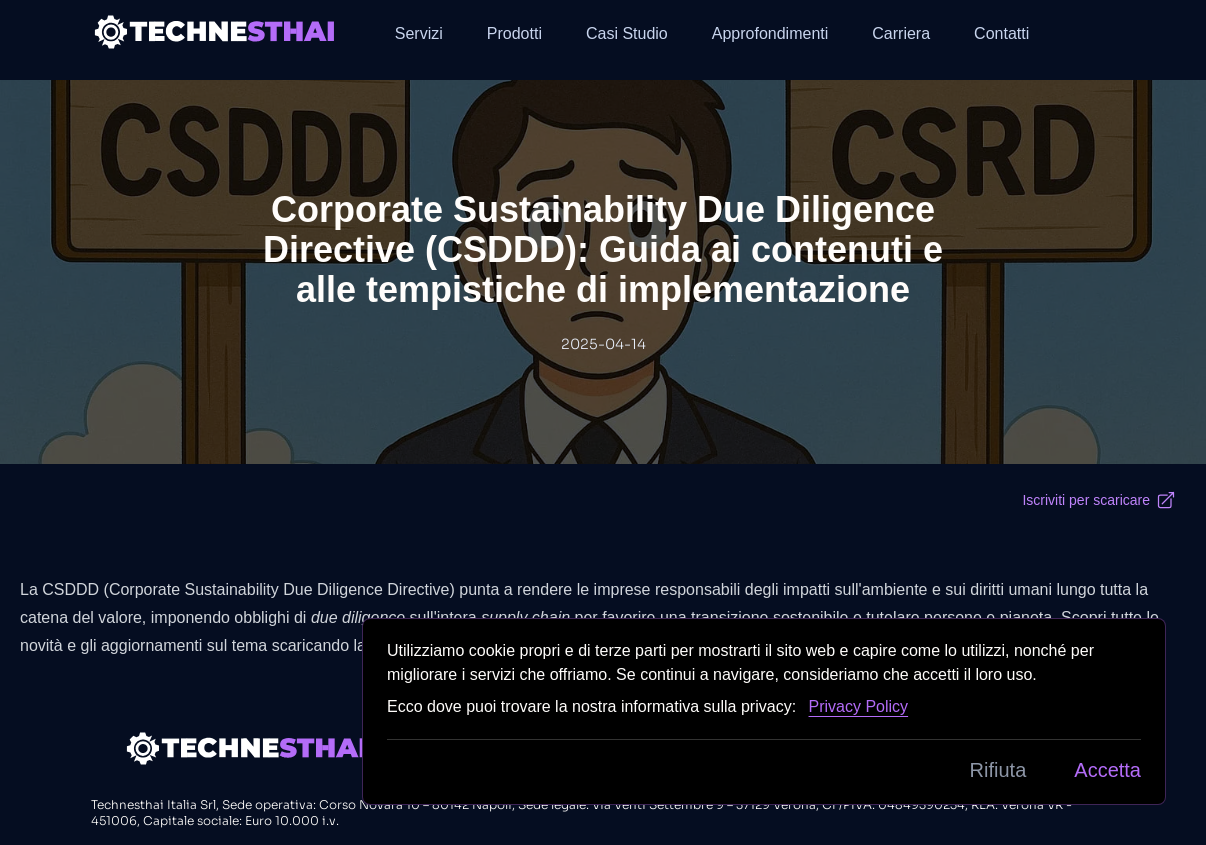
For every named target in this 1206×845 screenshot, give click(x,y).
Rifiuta (998, 770)
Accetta (1107, 770)
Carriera (901, 33)
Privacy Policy (859, 706)
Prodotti (514, 33)
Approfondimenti (770, 33)
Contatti (1001, 33)
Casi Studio (627, 33)
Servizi (419, 33)
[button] (1099, 32)
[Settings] (1099, 32)
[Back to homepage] (216, 31)
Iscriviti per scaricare (1099, 500)
